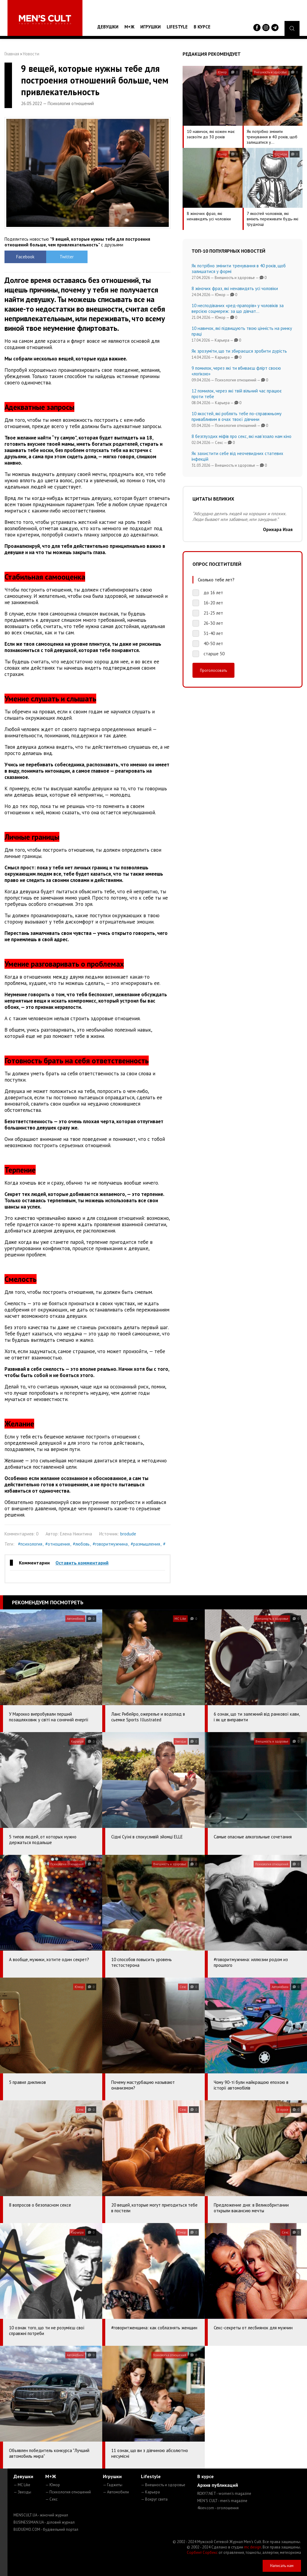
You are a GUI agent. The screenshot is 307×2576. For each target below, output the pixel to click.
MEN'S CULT (222, 2500)
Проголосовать (213, 670)
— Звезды (22, 2492)
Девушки (107, 27)
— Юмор (52, 2484)
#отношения (57, 1544)
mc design (252, 2547)
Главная (11, 54)
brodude (128, 1534)
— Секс (51, 2499)
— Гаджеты (112, 2484)
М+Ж (129, 27)
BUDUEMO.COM (45, 2529)
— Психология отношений (68, 2492)
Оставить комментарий (82, 1563)
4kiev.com (218, 2507)
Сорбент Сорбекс (202, 2552)
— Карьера (150, 2492)
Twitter (67, 257)
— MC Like (21, 2484)
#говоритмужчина (110, 1544)
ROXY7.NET (224, 2493)
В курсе (202, 27)
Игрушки (150, 27)
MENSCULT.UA (40, 2515)
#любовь (81, 1544)
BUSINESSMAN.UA (44, 2522)
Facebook (25, 257)
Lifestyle (177, 27)
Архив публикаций (217, 2485)
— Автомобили (116, 2492)
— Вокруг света (154, 2499)
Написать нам (282, 2565)
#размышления (145, 1544)
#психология (30, 1544)
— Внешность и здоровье (163, 2484)
